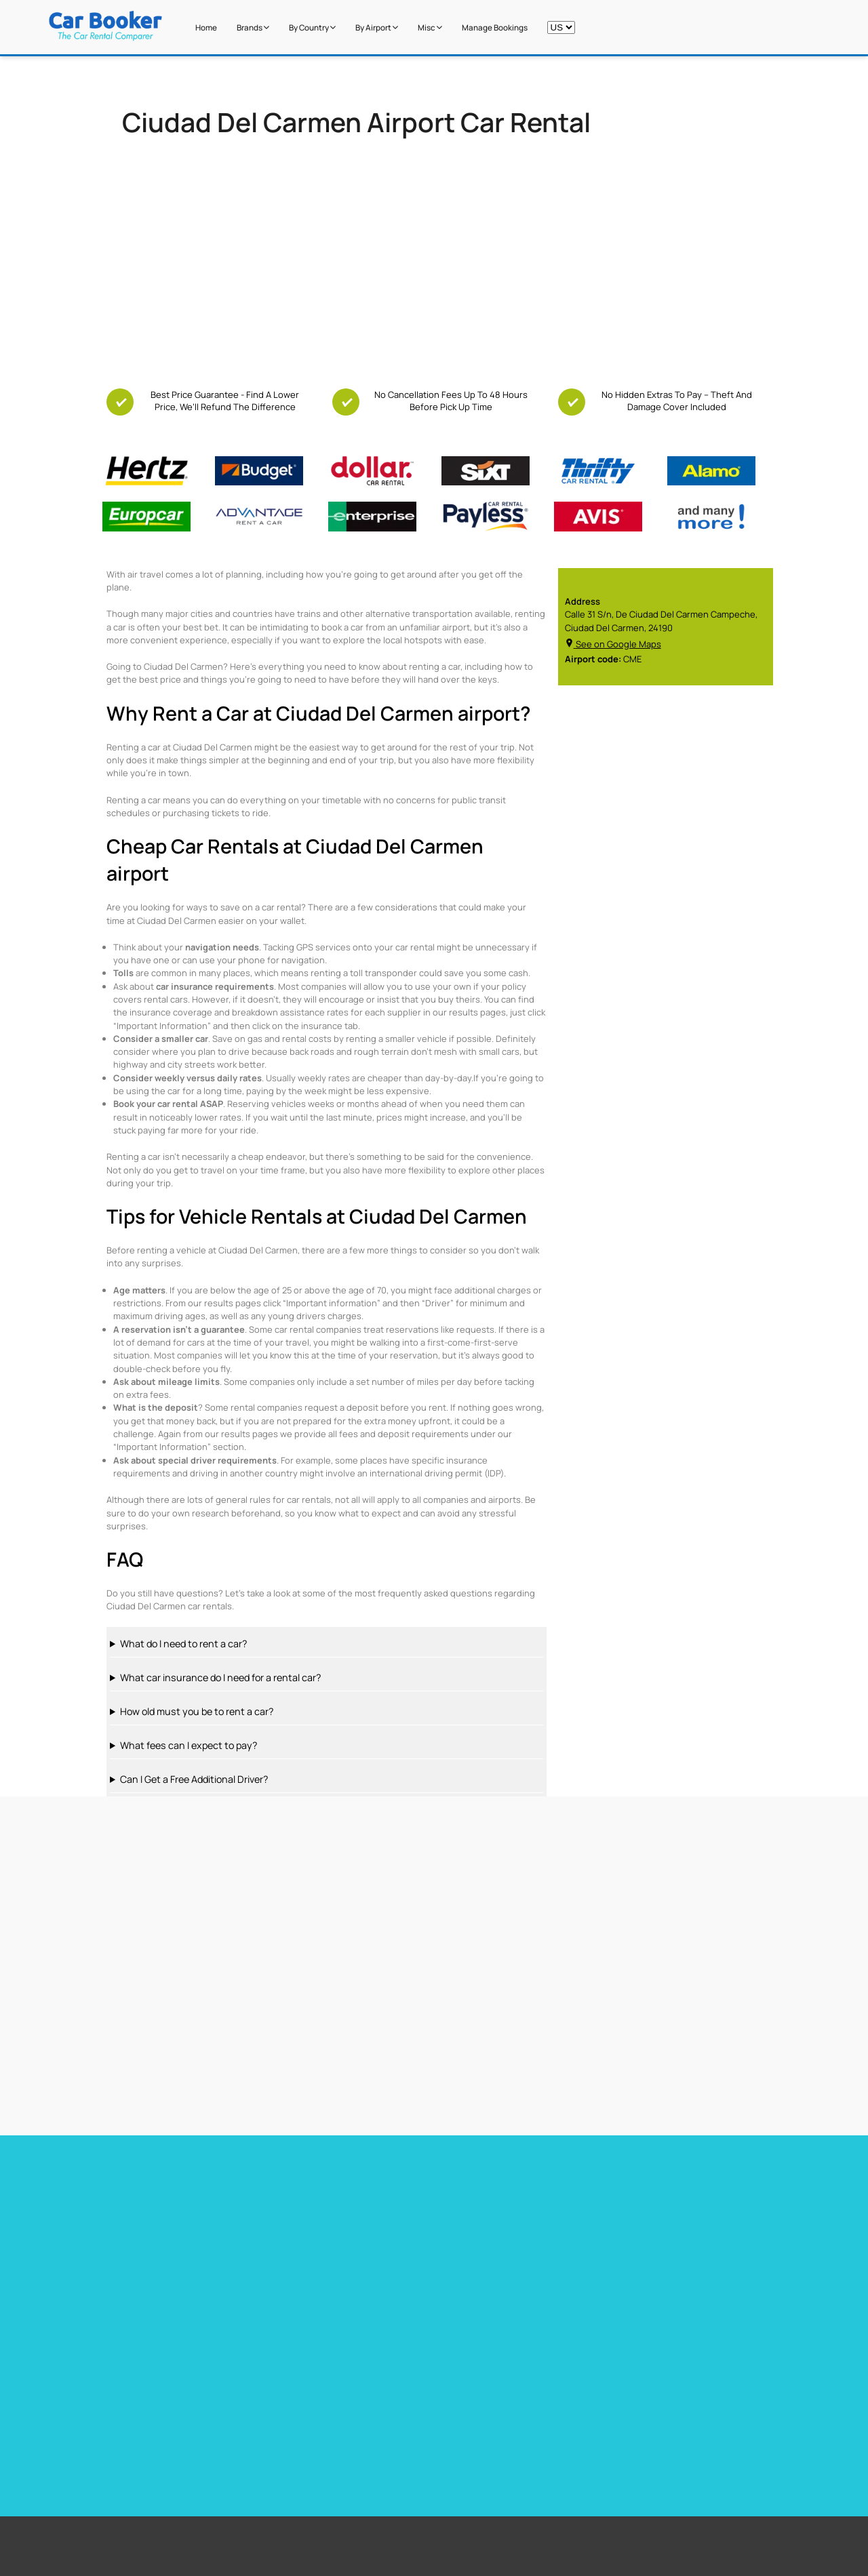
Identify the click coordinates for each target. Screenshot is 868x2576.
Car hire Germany (639, 2206)
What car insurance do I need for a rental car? (220, 1677)
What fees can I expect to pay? (188, 1745)
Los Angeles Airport (387, 2414)
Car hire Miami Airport (139, 2206)
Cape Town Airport (385, 2363)
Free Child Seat (171, 2414)
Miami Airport (376, 2380)
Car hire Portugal (469, 2241)
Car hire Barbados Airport (316, 2206)
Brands (253, 27)
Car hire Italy (460, 2259)
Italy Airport (580, 2431)
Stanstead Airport (384, 2397)
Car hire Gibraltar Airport (314, 2259)
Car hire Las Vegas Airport (148, 2259)
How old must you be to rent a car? (196, 1711)
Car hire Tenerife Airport (314, 2241)
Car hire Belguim (637, 2223)
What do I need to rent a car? (183, 1643)
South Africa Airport (595, 2380)
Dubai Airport (375, 2431)
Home (206, 27)
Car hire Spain (463, 2223)
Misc (430, 27)
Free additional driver (182, 2363)
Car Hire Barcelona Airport (318, 2223)
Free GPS (159, 2380)
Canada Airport (587, 2414)
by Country (312, 27)
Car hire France (465, 2206)
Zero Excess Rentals (180, 2431)
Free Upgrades (170, 2397)
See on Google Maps (613, 644)
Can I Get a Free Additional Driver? (194, 1779)
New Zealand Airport (596, 2397)
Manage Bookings (495, 27)
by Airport (376, 27)
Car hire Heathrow (132, 2241)
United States (584, 2363)
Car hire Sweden (638, 2259)
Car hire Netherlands (647, 2241)
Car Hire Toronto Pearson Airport (163, 2223)
